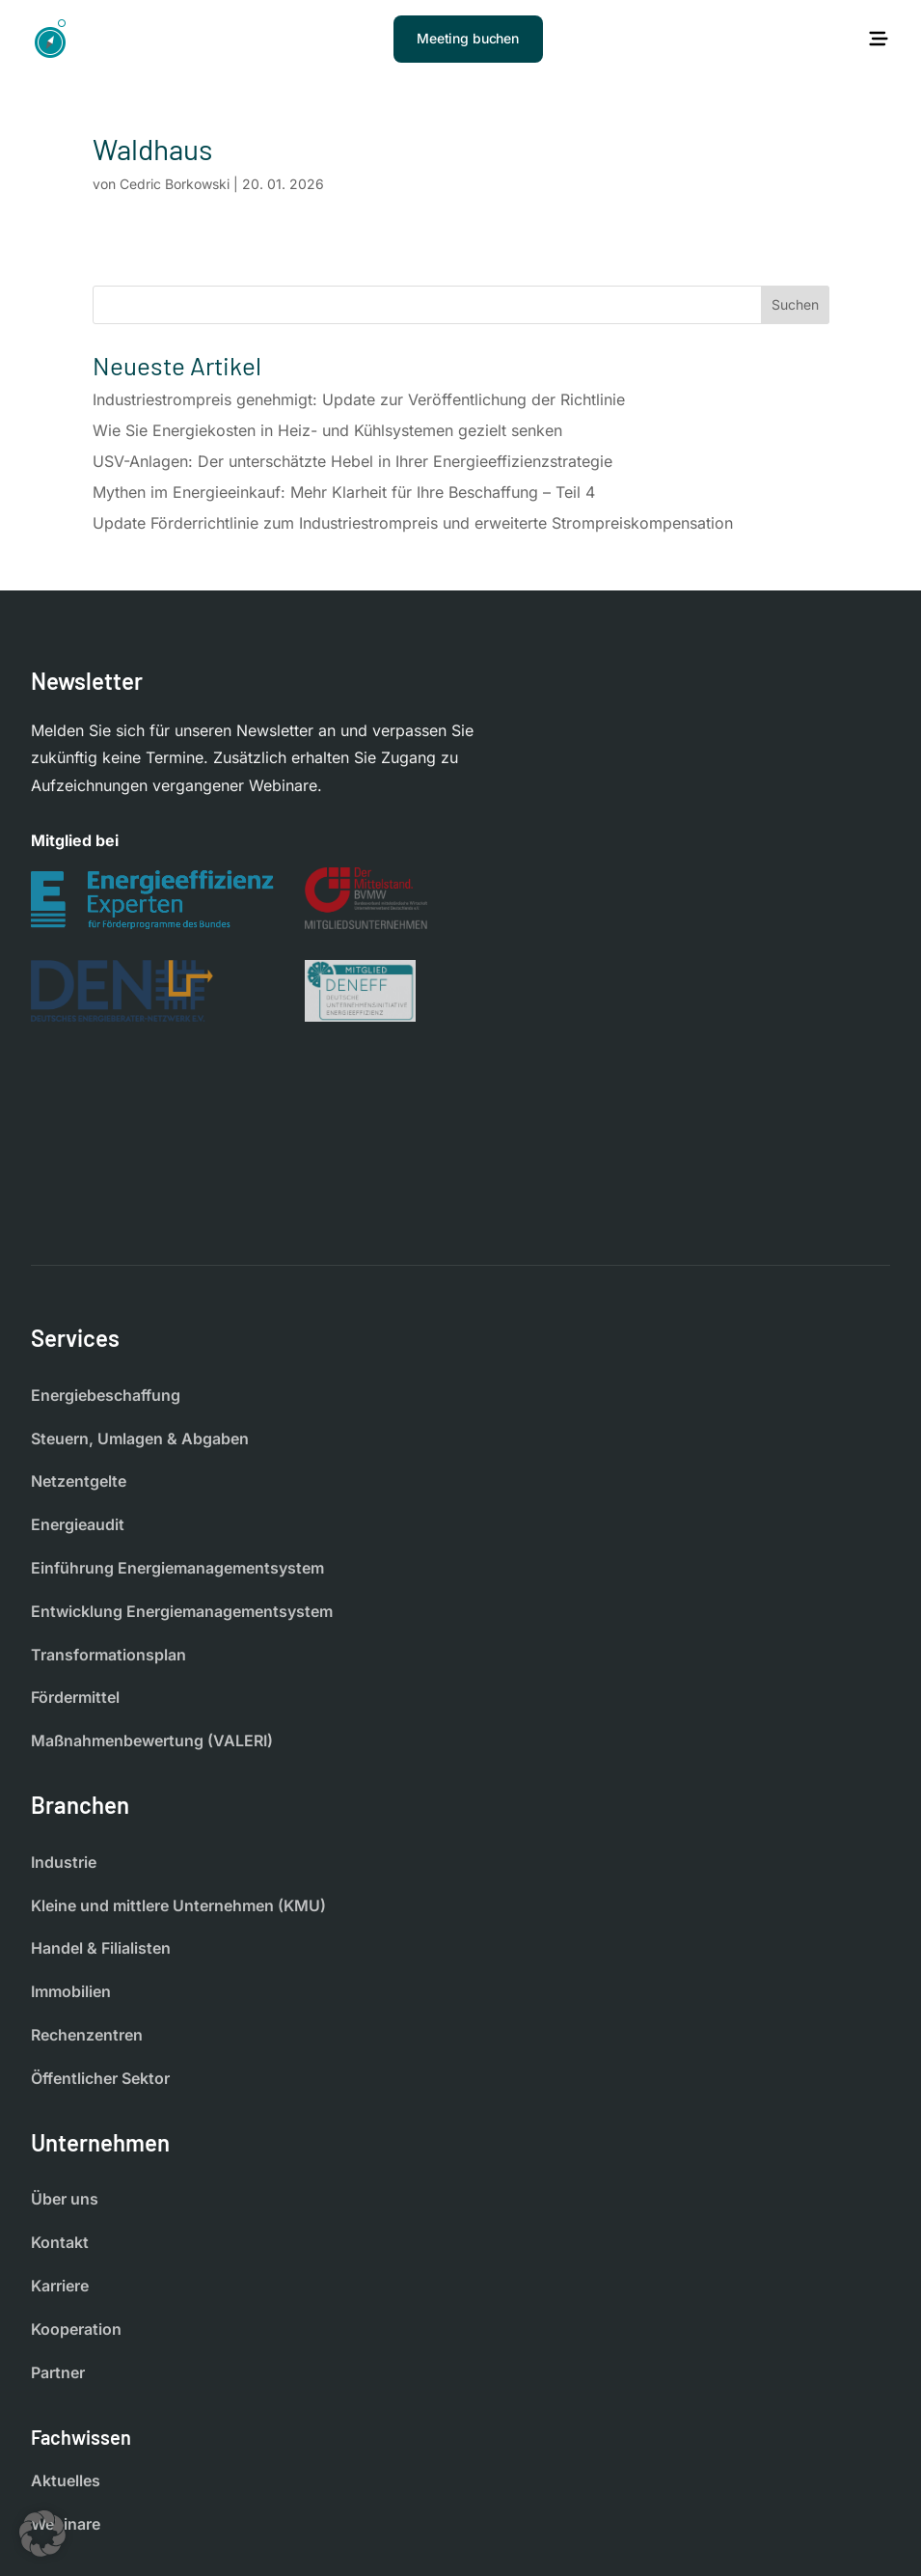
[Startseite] (50, 38)
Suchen (795, 304)
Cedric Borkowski (175, 184)
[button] (42, 2533)
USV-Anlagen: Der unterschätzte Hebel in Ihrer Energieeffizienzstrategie (352, 461)
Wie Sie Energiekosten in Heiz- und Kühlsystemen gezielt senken (327, 430)
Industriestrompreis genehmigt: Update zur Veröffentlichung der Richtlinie (359, 399)
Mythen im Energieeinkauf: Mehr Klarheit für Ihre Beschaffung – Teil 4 (344, 492)
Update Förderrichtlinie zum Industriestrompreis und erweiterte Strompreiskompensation (413, 523)
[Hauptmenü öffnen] (878, 38)
